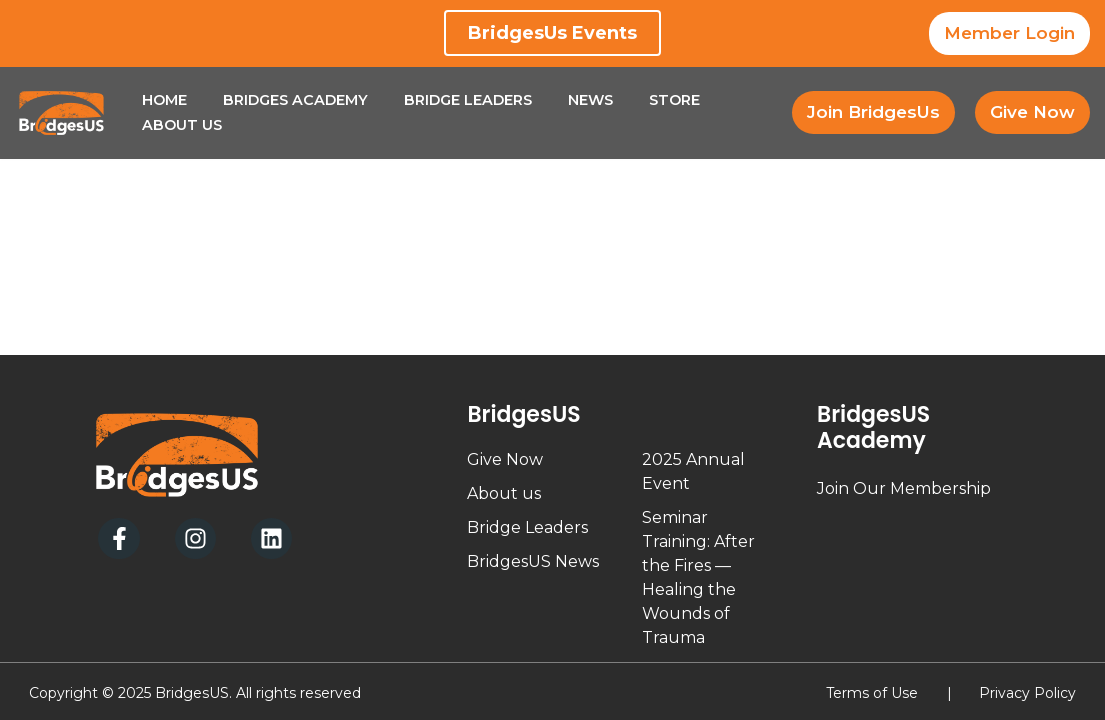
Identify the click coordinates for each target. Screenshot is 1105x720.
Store (674, 100)
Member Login (1009, 33)
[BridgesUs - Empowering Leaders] (61, 113)
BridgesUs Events (552, 33)
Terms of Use (872, 693)
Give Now (1032, 112)
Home (164, 100)
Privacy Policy (1027, 693)
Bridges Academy (295, 100)
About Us (182, 125)
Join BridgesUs (873, 112)
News (590, 100)
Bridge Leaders (468, 100)
